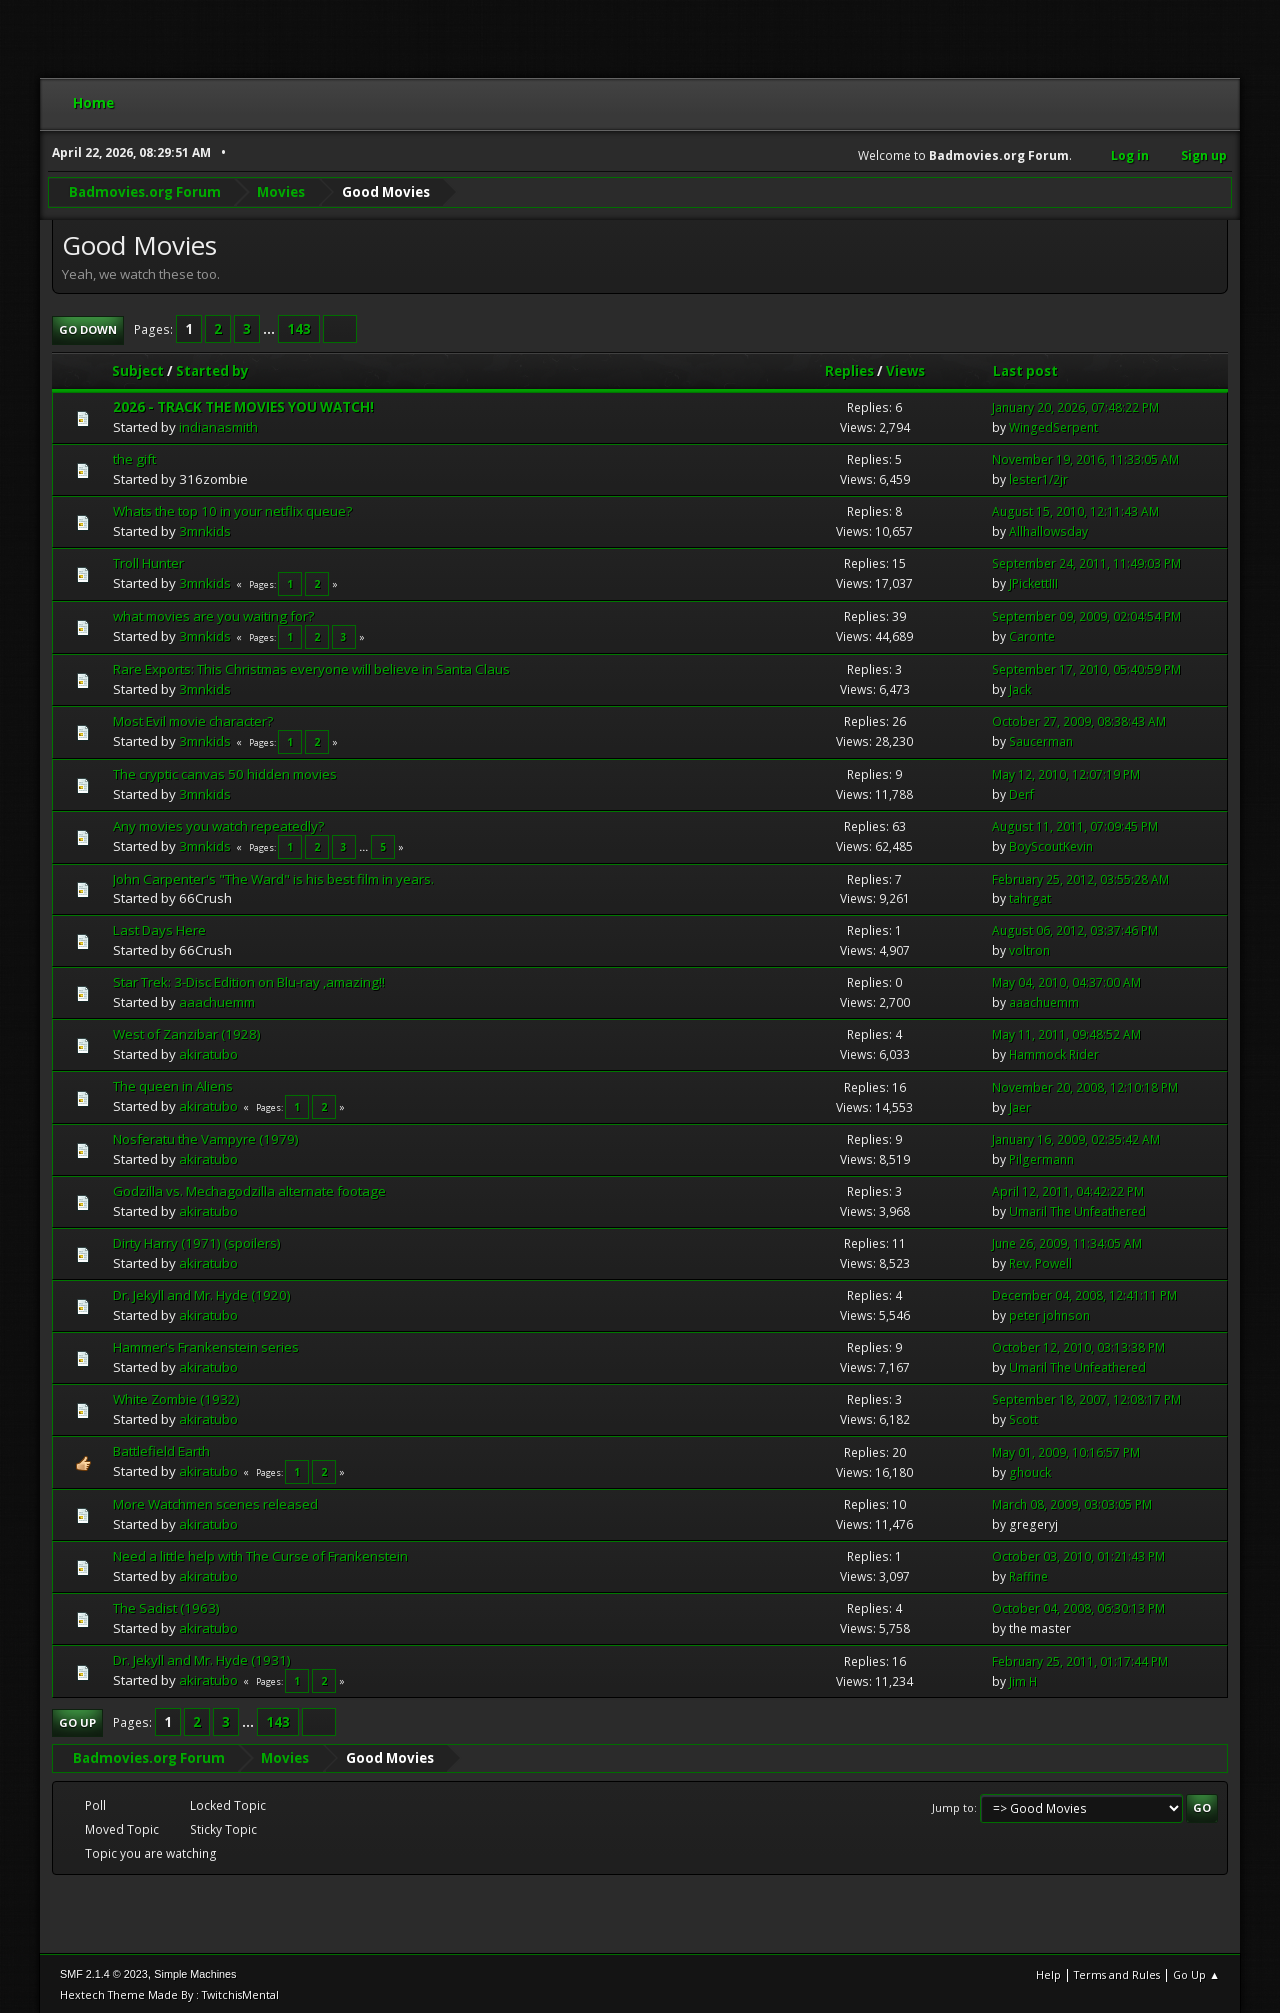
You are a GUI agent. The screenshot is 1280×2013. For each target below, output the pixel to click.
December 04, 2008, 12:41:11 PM (1084, 1293)
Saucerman (1041, 739)
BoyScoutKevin (1051, 844)
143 (299, 327)
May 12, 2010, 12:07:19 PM (1066, 771)
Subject (138, 369)
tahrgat (1030, 896)
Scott (1023, 1417)
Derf (1021, 791)
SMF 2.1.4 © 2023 (104, 1972)
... (270, 327)
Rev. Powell (1040, 1261)
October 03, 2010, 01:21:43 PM (1078, 1554)
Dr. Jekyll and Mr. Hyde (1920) (202, 1293)
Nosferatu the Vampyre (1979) (206, 1137)
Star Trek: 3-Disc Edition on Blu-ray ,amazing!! (249, 980)
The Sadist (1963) (166, 1606)
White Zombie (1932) (176, 1397)
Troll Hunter (148, 561)
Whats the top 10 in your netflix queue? (232, 509)
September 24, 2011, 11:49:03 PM (1086, 561)
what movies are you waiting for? (213, 613)
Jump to (953, 1805)
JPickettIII (1033, 581)
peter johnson (1049, 1313)
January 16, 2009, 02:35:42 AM (1076, 1137)
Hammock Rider (1054, 1052)
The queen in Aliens (173, 1084)
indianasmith (218, 425)
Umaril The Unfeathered (1077, 1209)
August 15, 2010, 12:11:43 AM (1075, 509)
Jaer (1020, 1105)
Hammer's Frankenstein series (206, 1345)
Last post (1025, 369)
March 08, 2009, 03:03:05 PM (1072, 1502)
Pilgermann (1041, 1157)
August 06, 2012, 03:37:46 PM (1075, 928)
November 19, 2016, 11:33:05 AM (1085, 457)
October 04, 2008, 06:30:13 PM (1078, 1606)
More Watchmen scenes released (215, 1502)
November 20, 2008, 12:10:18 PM (1085, 1085)
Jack (1020, 686)
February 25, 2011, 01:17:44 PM (1080, 1658)
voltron (1029, 948)
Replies (849, 369)
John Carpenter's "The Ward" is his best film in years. (273, 876)
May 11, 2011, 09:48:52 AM (1066, 1032)
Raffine (1028, 1574)
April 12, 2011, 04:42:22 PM (1068, 1189)
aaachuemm (217, 1000)
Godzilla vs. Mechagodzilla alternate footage (249, 1189)
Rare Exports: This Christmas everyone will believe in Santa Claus (311, 666)
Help (1048, 1972)
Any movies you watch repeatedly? (218, 823)
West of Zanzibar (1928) (187, 1032)
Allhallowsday (1048, 529)
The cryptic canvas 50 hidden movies (225, 771)
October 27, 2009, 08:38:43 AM (1079, 719)
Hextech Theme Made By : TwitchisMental (169, 1992)
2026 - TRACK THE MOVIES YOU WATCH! (243, 405)
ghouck (1030, 1469)
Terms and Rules (1117, 1972)
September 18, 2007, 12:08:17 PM (1086, 1397)
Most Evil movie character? (193, 718)
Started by (221, 369)
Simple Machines (195, 1972)
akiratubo (208, 1052)
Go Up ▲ (1196, 1972)
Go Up (77, 1720)
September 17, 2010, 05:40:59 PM (1086, 666)
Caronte (1032, 634)
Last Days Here (159, 928)
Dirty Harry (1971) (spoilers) (197, 1241)
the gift (134, 457)
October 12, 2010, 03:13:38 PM (1078, 1345)
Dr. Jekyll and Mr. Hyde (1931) (202, 1658)
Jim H (1023, 1678)
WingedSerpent (1053, 425)
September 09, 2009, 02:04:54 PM (1086, 614)
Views (905, 369)
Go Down (88, 327)
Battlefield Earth (161, 1449)
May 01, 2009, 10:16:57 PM (1066, 1449)
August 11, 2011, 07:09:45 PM (1075, 824)
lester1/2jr (1038, 477)
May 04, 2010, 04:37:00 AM (1066, 980)
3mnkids (205, 529)
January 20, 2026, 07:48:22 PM (1075, 405)
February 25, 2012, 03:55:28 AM (1080, 876)
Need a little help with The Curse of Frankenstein (260, 1554)
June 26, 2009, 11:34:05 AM (1067, 1241)
